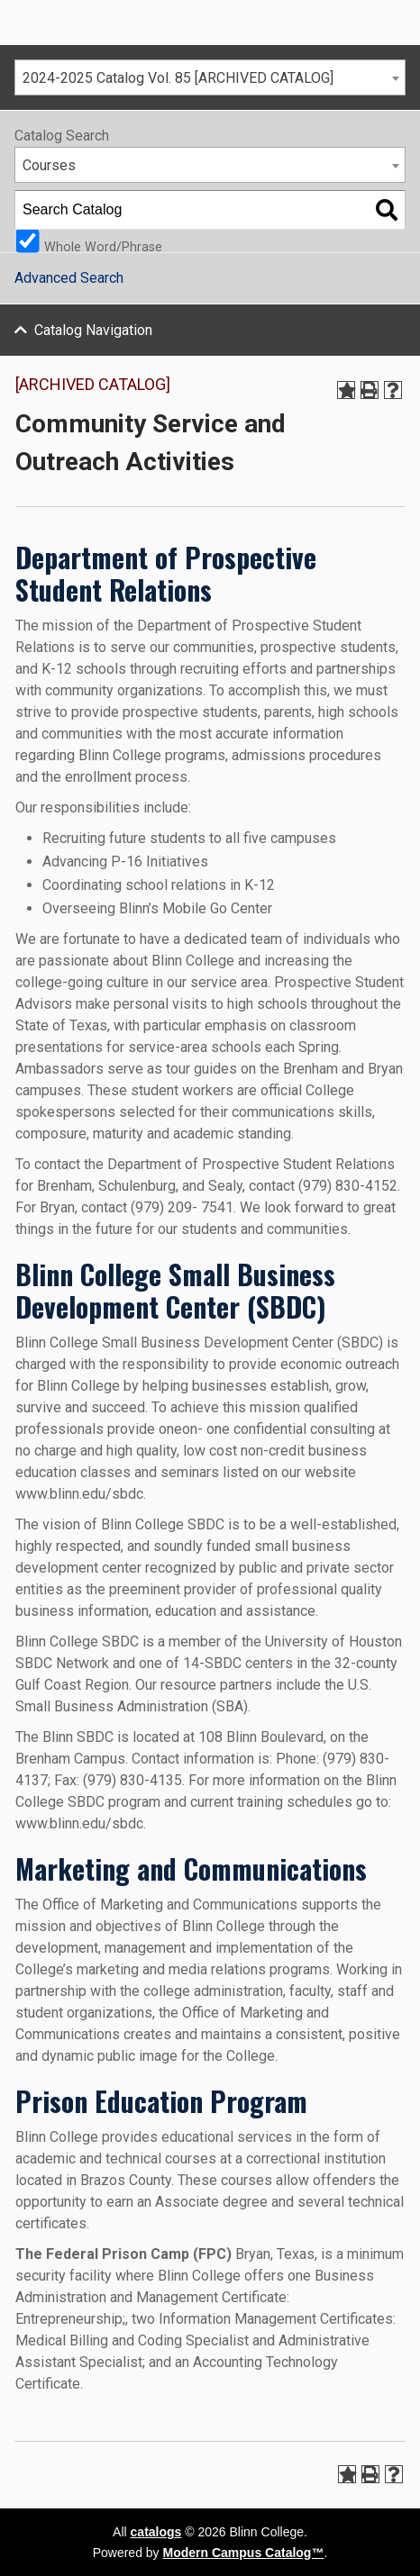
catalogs (156, 2532)
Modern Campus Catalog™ (243, 2552)
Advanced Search (68, 277)
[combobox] (210, 77)
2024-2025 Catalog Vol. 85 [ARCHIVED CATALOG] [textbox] (178, 77)
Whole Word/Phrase (103, 246)
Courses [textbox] (49, 165)
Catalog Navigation (93, 330)
